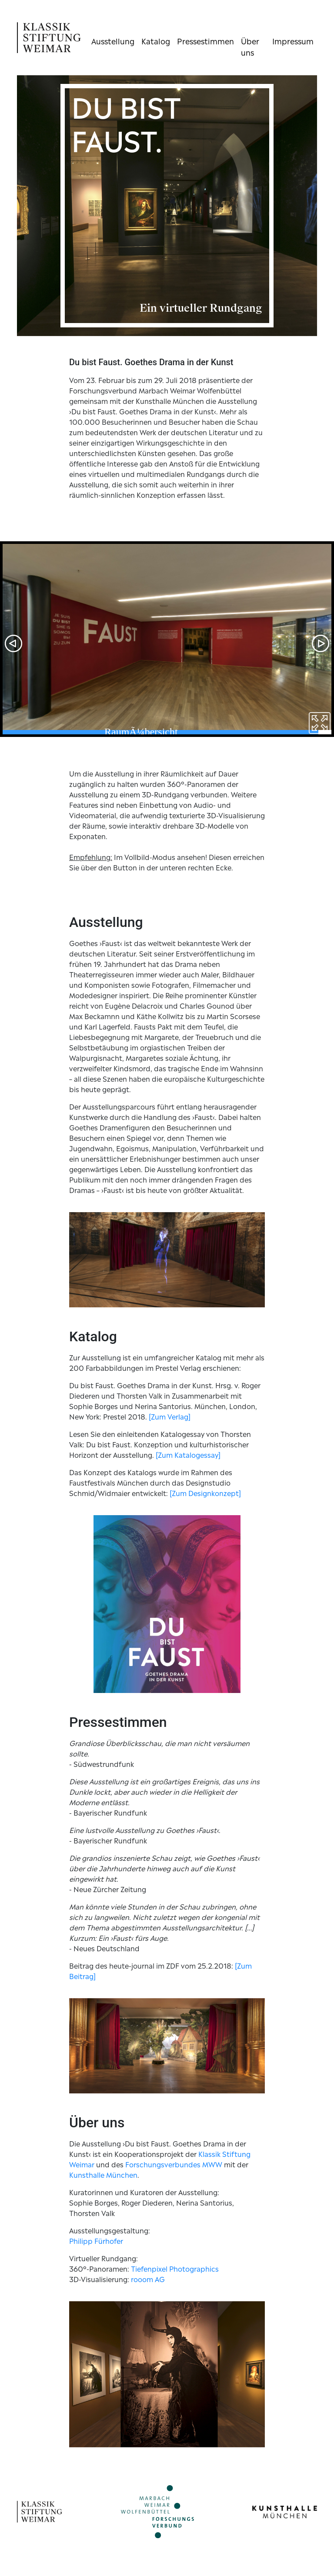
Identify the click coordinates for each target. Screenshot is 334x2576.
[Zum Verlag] (169, 1416)
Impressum (293, 40)
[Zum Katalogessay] (188, 1454)
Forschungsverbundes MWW (173, 2164)
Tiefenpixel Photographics (175, 2268)
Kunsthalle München (103, 2174)
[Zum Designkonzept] (205, 1492)
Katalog (155, 40)
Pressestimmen (205, 40)
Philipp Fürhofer (96, 2240)
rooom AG (148, 2278)
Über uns (250, 46)
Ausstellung (112, 40)
